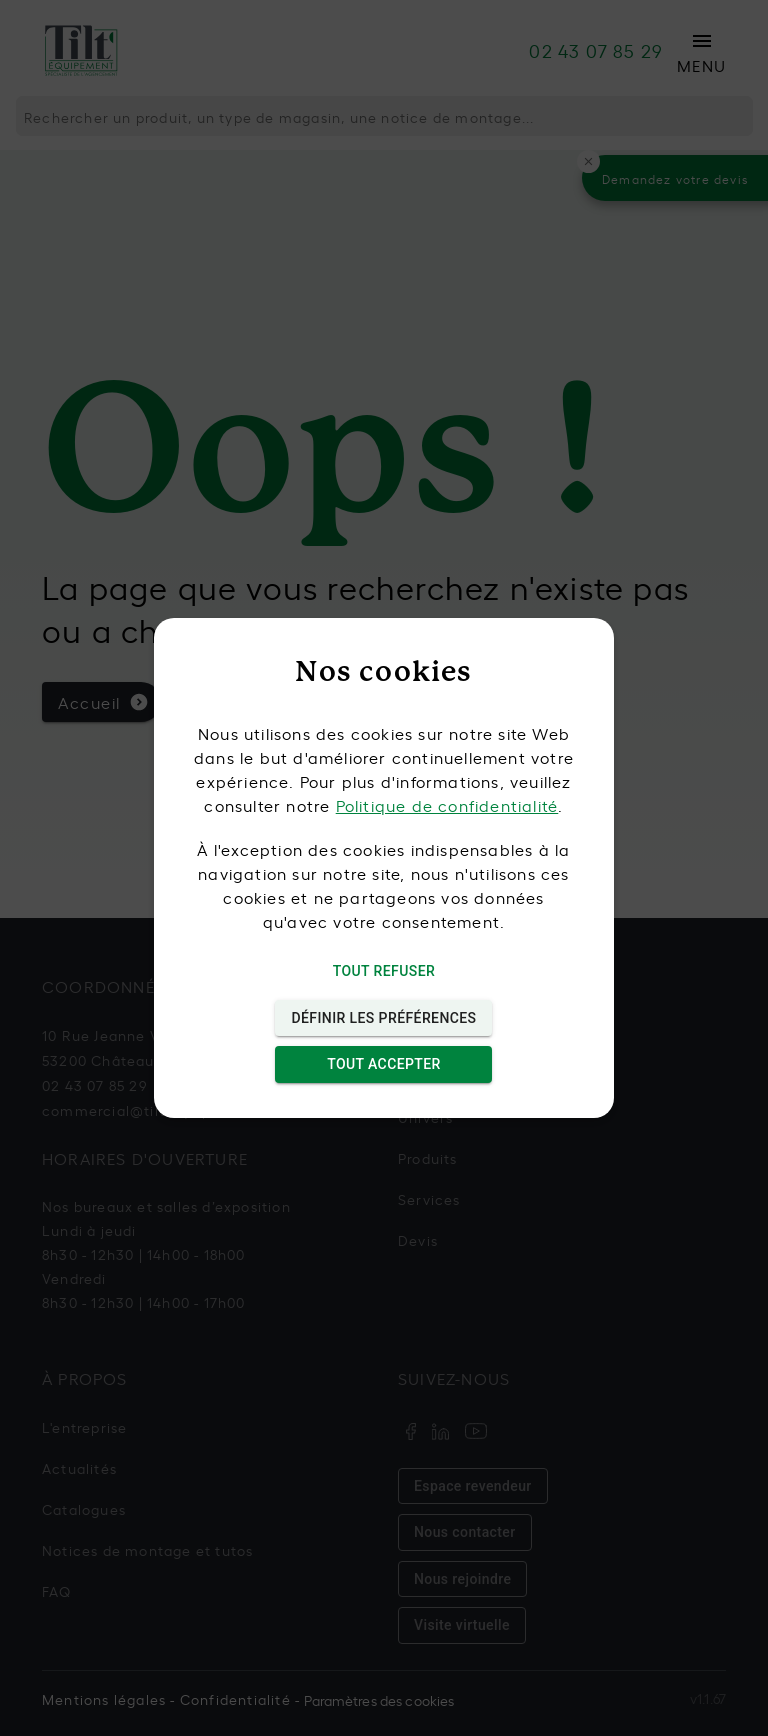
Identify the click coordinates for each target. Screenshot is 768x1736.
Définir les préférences (383, 1018)
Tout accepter (383, 1064)
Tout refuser (383, 971)
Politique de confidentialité (447, 805)
